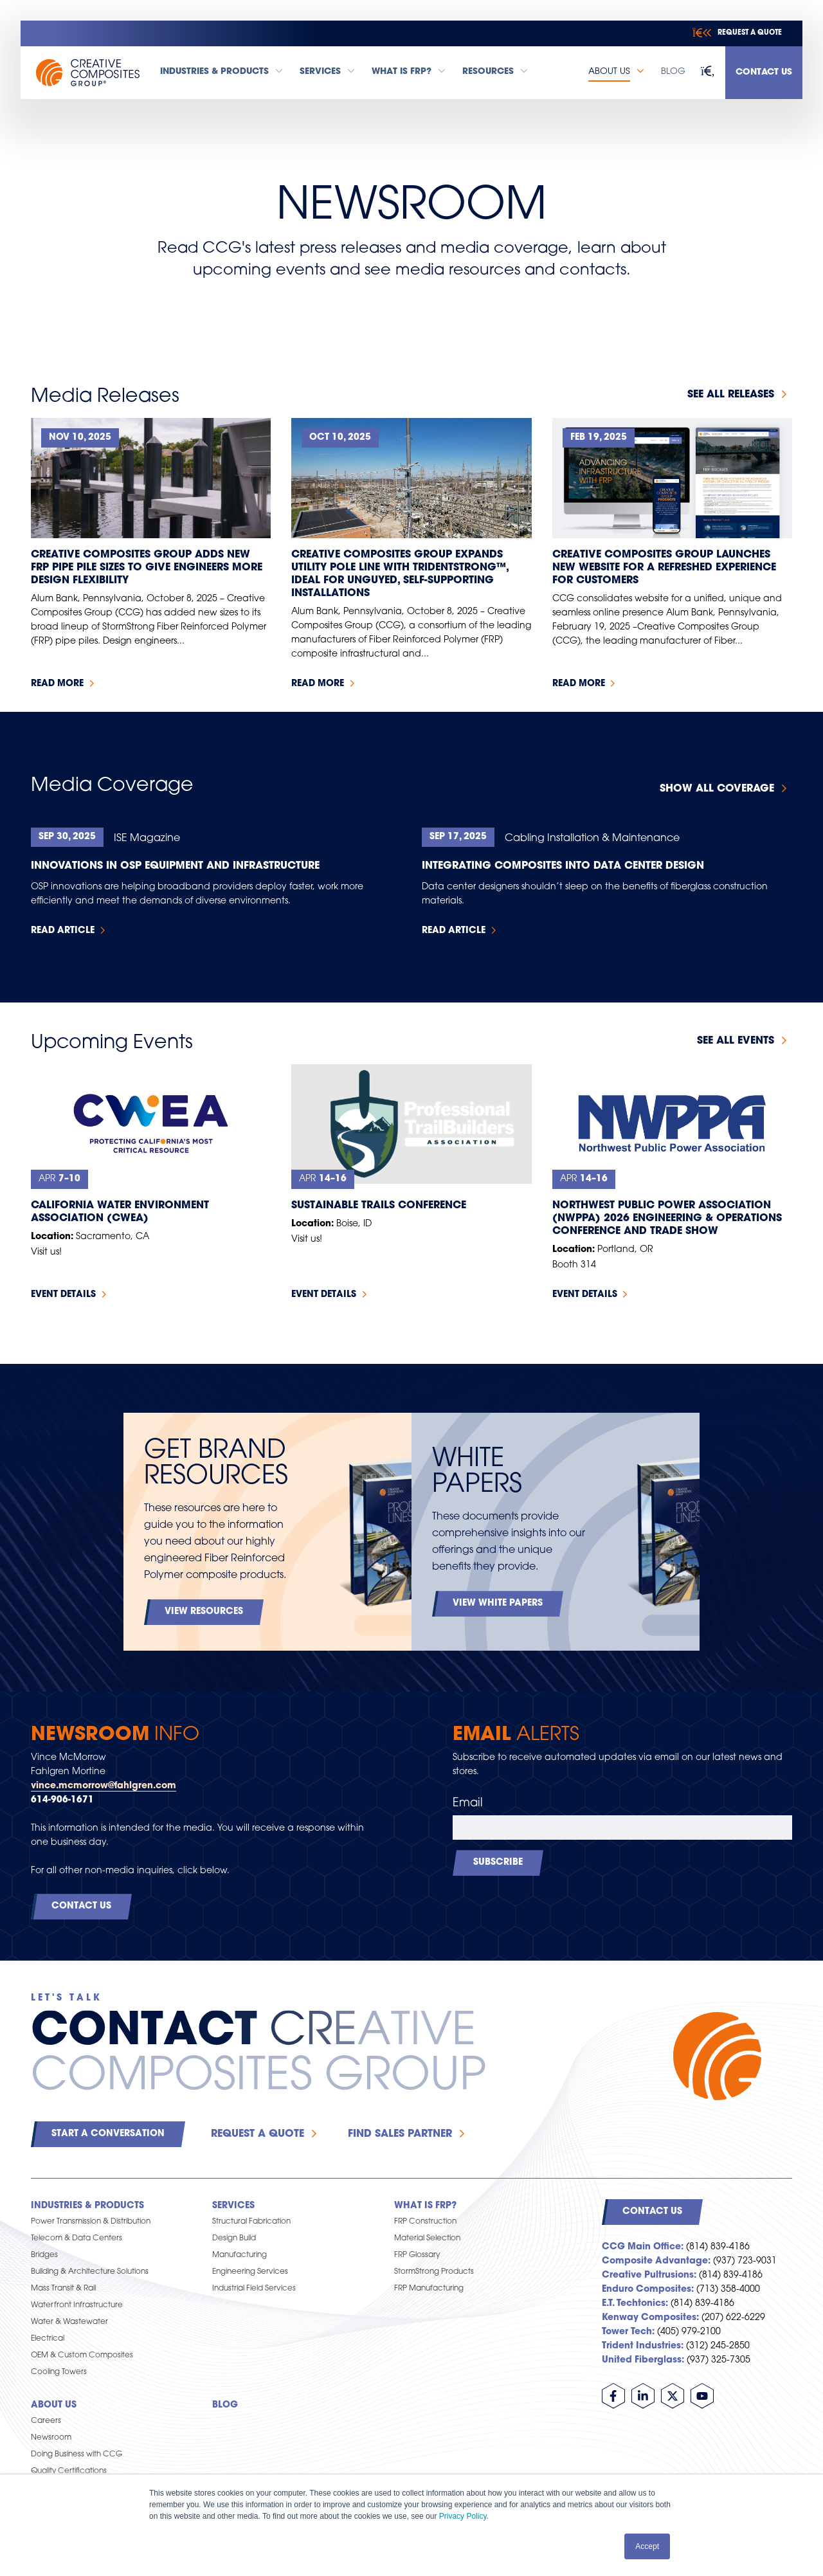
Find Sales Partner (400, 2134)
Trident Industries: (642, 2346)
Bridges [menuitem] (44, 2255)
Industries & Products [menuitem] (87, 2206)
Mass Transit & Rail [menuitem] (63, 2288)
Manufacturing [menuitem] (239, 2255)
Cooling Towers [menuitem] (59, 2372)
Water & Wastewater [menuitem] (69, 2322)
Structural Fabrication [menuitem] (251, 2222)
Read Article (63, 931)
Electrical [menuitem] (47, 2339)
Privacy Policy (463, 2516)
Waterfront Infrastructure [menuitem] (77, 2305)
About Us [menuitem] (54, 2405)
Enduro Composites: (648, 2289)
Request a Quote (257, 2134)
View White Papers (498, 1603)
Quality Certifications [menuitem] (69, 2471)
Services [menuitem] (233, 2206)
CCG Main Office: (642, 2247)
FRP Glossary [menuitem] (417, 2255)
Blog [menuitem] (225, 2405)
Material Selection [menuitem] (427, 2238)
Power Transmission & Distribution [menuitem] (90, 2222)
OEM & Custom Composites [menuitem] (82, 2355)
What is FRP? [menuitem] (425, 2206)
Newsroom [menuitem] (51, 2438)
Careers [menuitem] (46, 2421)
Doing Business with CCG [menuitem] (76, 2454)
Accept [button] (647, 2546)
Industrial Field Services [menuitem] (254, 2288)
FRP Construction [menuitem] (425, 2222)
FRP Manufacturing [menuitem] (429, 2288)
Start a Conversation (108, 2134)
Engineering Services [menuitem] (250, 2272)
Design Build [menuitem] (234, 2238)
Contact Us (764, 72)
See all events (735, 1041)
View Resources (204, 1612)
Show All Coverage (717, 789)
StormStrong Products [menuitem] (434, 2272)
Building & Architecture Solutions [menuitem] (90, 2272)
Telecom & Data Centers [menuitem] (76, 2238)
